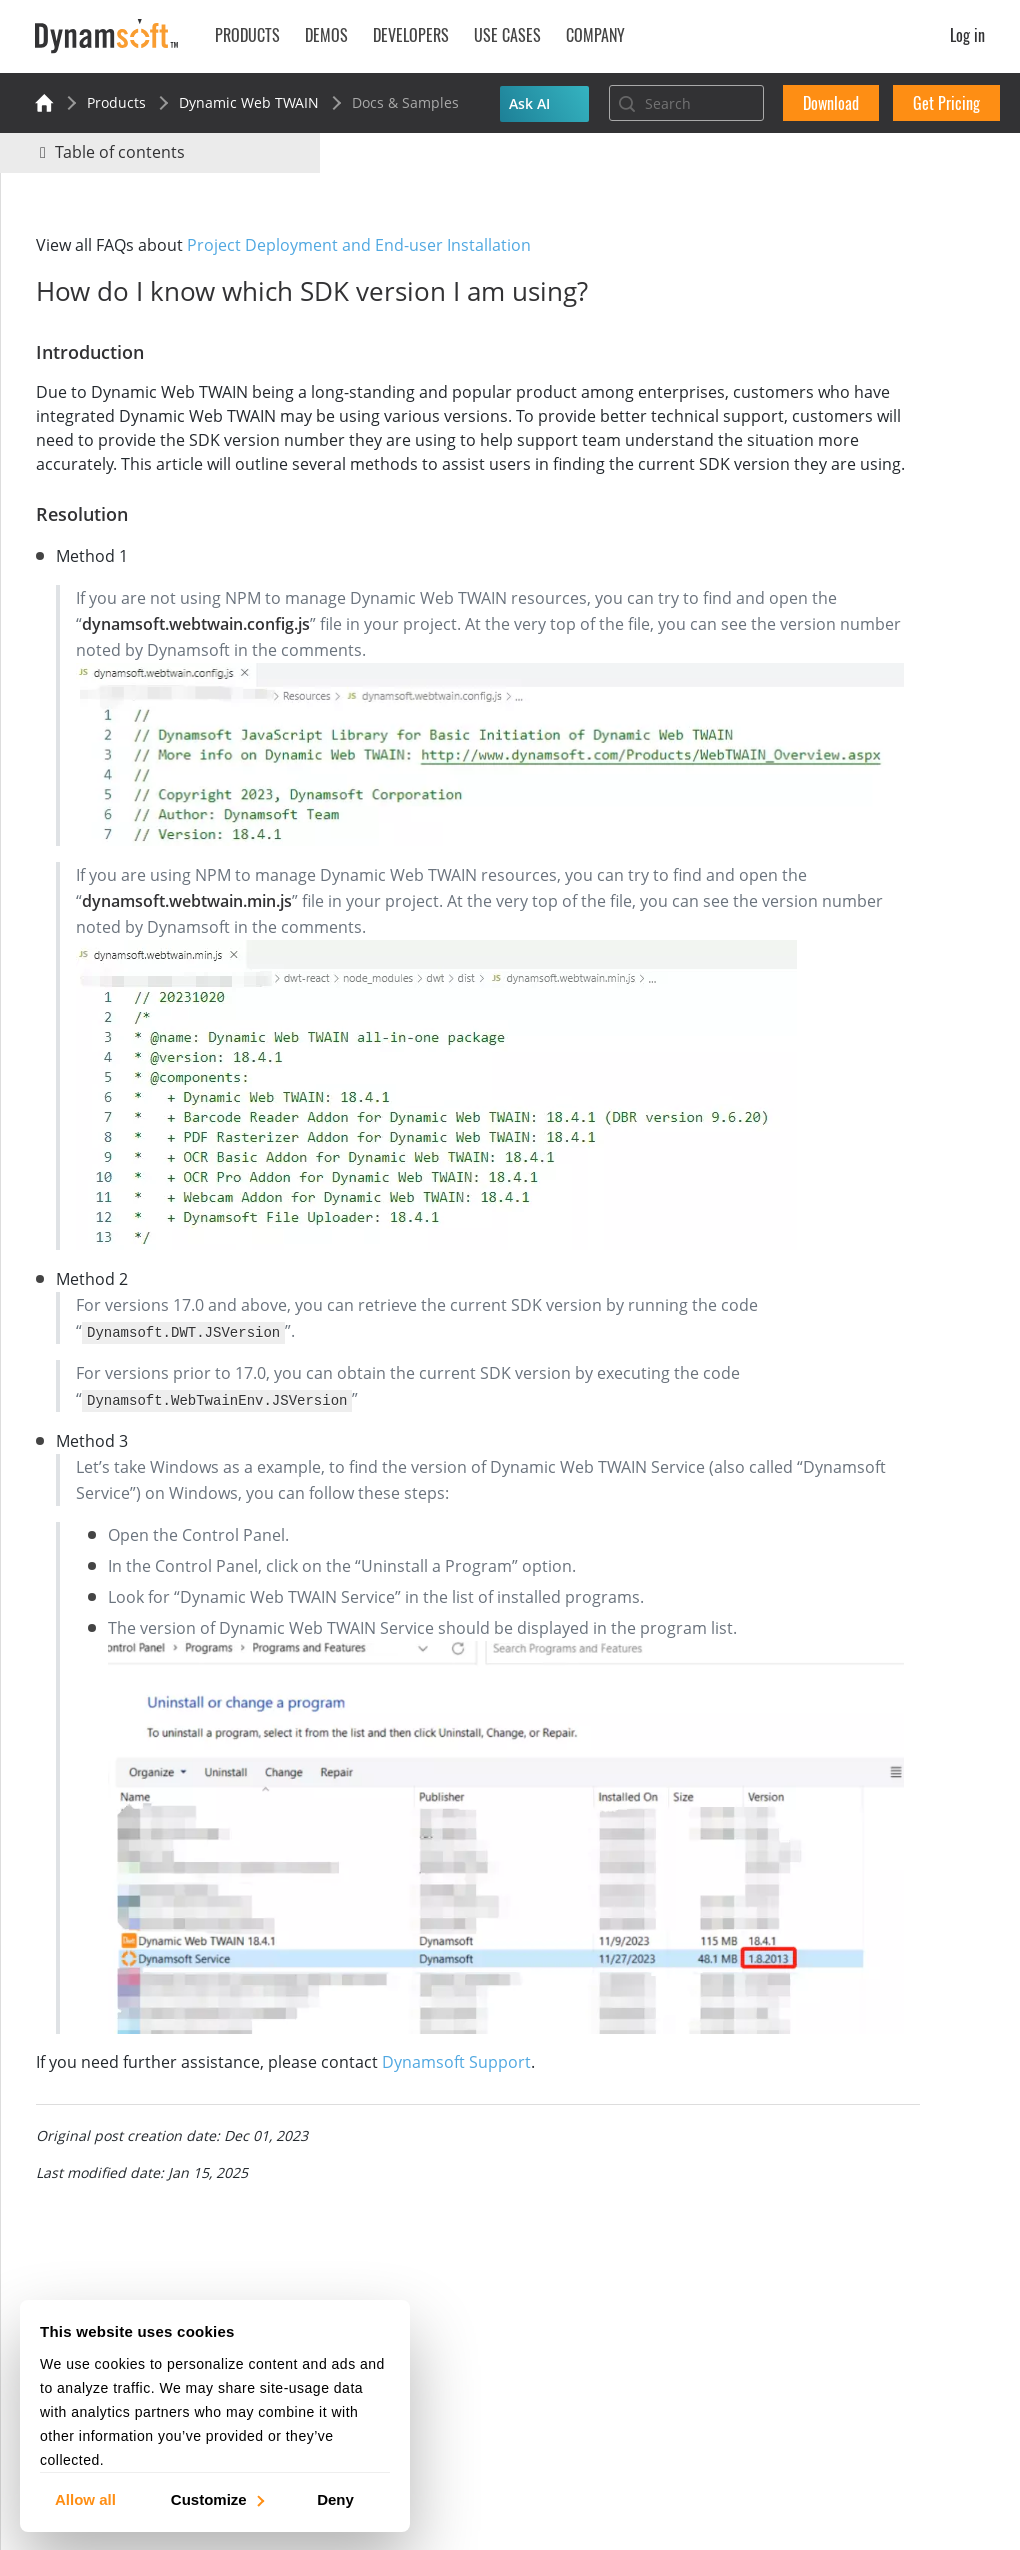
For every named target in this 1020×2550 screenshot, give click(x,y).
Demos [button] (326, 35)
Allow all (85, 2498)
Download (831, 103)
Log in (967, 35)
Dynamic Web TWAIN (249, 102)
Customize (216, 2498)
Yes (765, 277)
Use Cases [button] (507, 35)
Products (116, 102)
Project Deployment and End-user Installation (369, 245)
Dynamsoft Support (466, 1974)
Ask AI (529, 103)
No (836, 277)
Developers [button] (411, 35)
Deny (335, 2498)
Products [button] (247, 35)
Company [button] (595, 35)
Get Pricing (946, 103)
